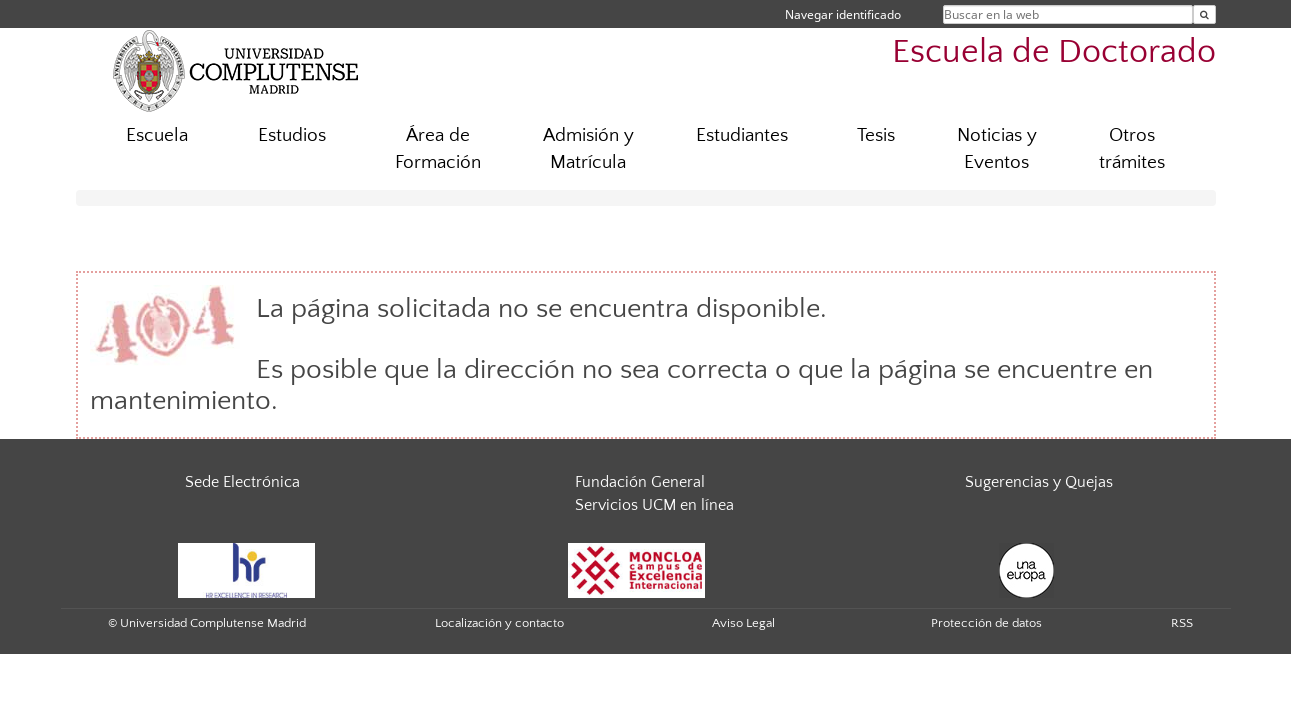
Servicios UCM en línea (654, 505)
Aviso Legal (743, 623)
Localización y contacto (499, 623)
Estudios (292, 135)
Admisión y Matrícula (588, 149)
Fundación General (640, 482)
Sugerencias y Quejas (1039, 482)
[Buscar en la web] (1204, 14)
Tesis (876, 135)
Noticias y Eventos (997, 149)
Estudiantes (742, 135)
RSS (1182, 623)
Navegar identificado (843, 14)
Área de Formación (438, 149)
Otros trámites (1132, 149)
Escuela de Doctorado (1054, 52)
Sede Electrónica (242, 482)
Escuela (157, 135)
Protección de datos (986, 623)
